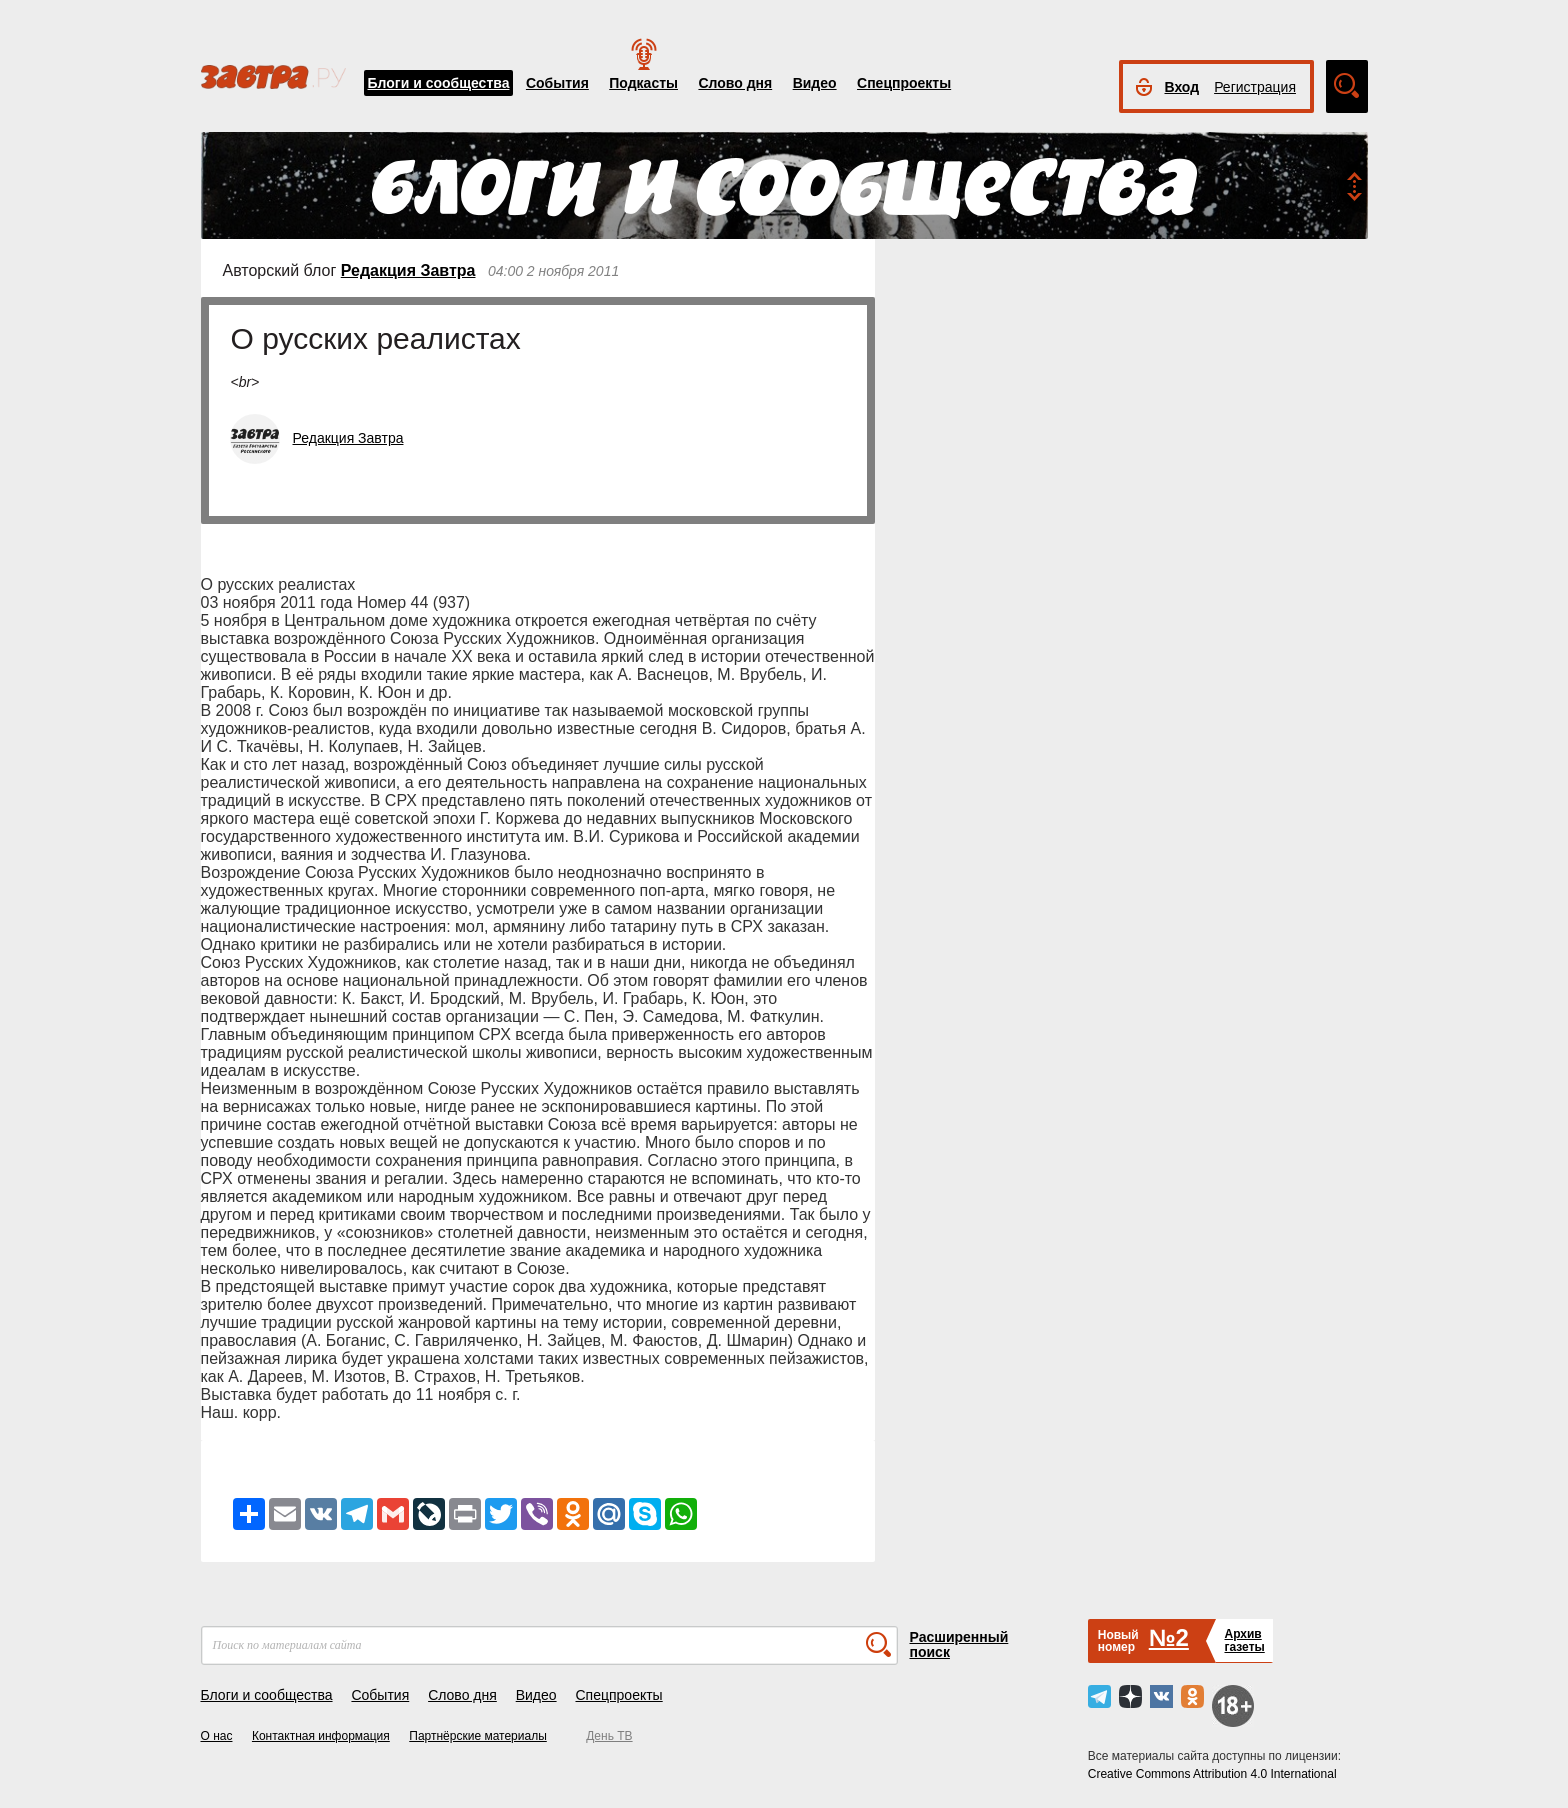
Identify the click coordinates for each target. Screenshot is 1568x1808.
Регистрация (1255, 87)
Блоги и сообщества (439, 83)
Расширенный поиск (959, 1644)
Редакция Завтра (408, 270)
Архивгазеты (1244, 1640)
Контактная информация (321, 1736)
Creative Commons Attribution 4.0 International (1212, 1774)
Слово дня (735, 83)
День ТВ (609, 1736)
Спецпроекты (904, 83)
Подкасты (643, 83)
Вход (1182, 87)
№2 (1169, 1637)
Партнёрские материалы (478, 1736)
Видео (815, 83)
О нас (217, 1736)
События (557, 83)
